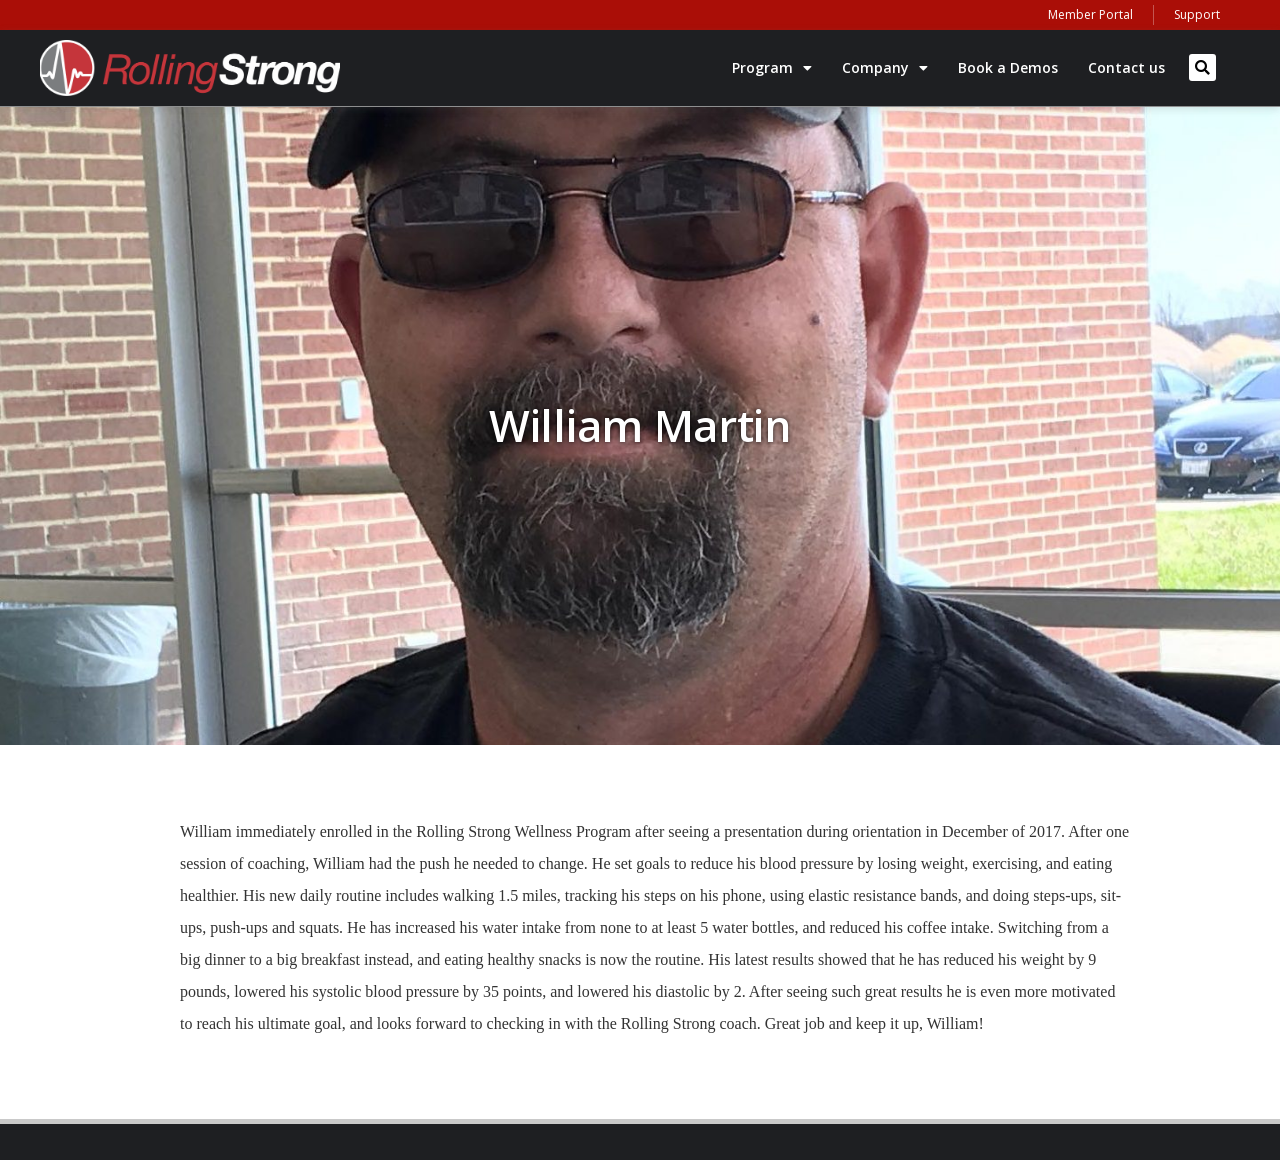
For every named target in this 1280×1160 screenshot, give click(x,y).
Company (885, 68)
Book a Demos (1008, 67)
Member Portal (1090, 14)
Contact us (1126, 67)
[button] (1202, 67)
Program (772, 68)
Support (1197, 14)
